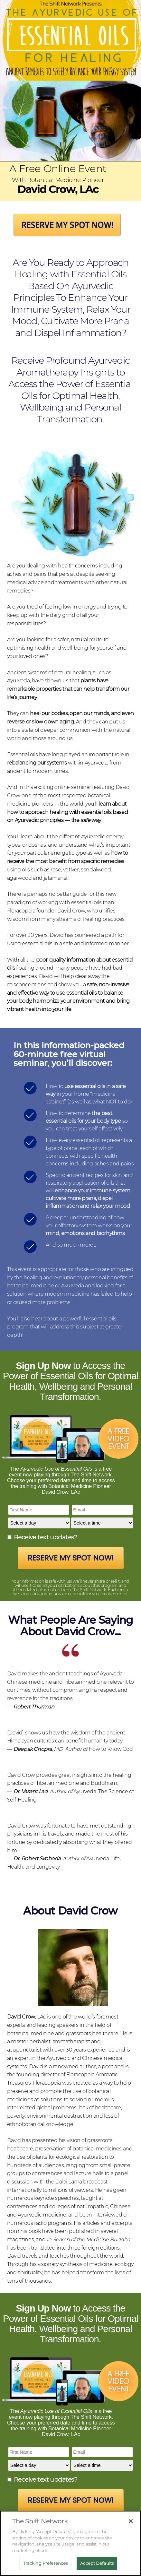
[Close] (131, 2521)
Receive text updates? (45, 1537)
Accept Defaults (97, 2563)
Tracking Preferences (45, 2563)
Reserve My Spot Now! (71, 1558)
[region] (70, 2543)
